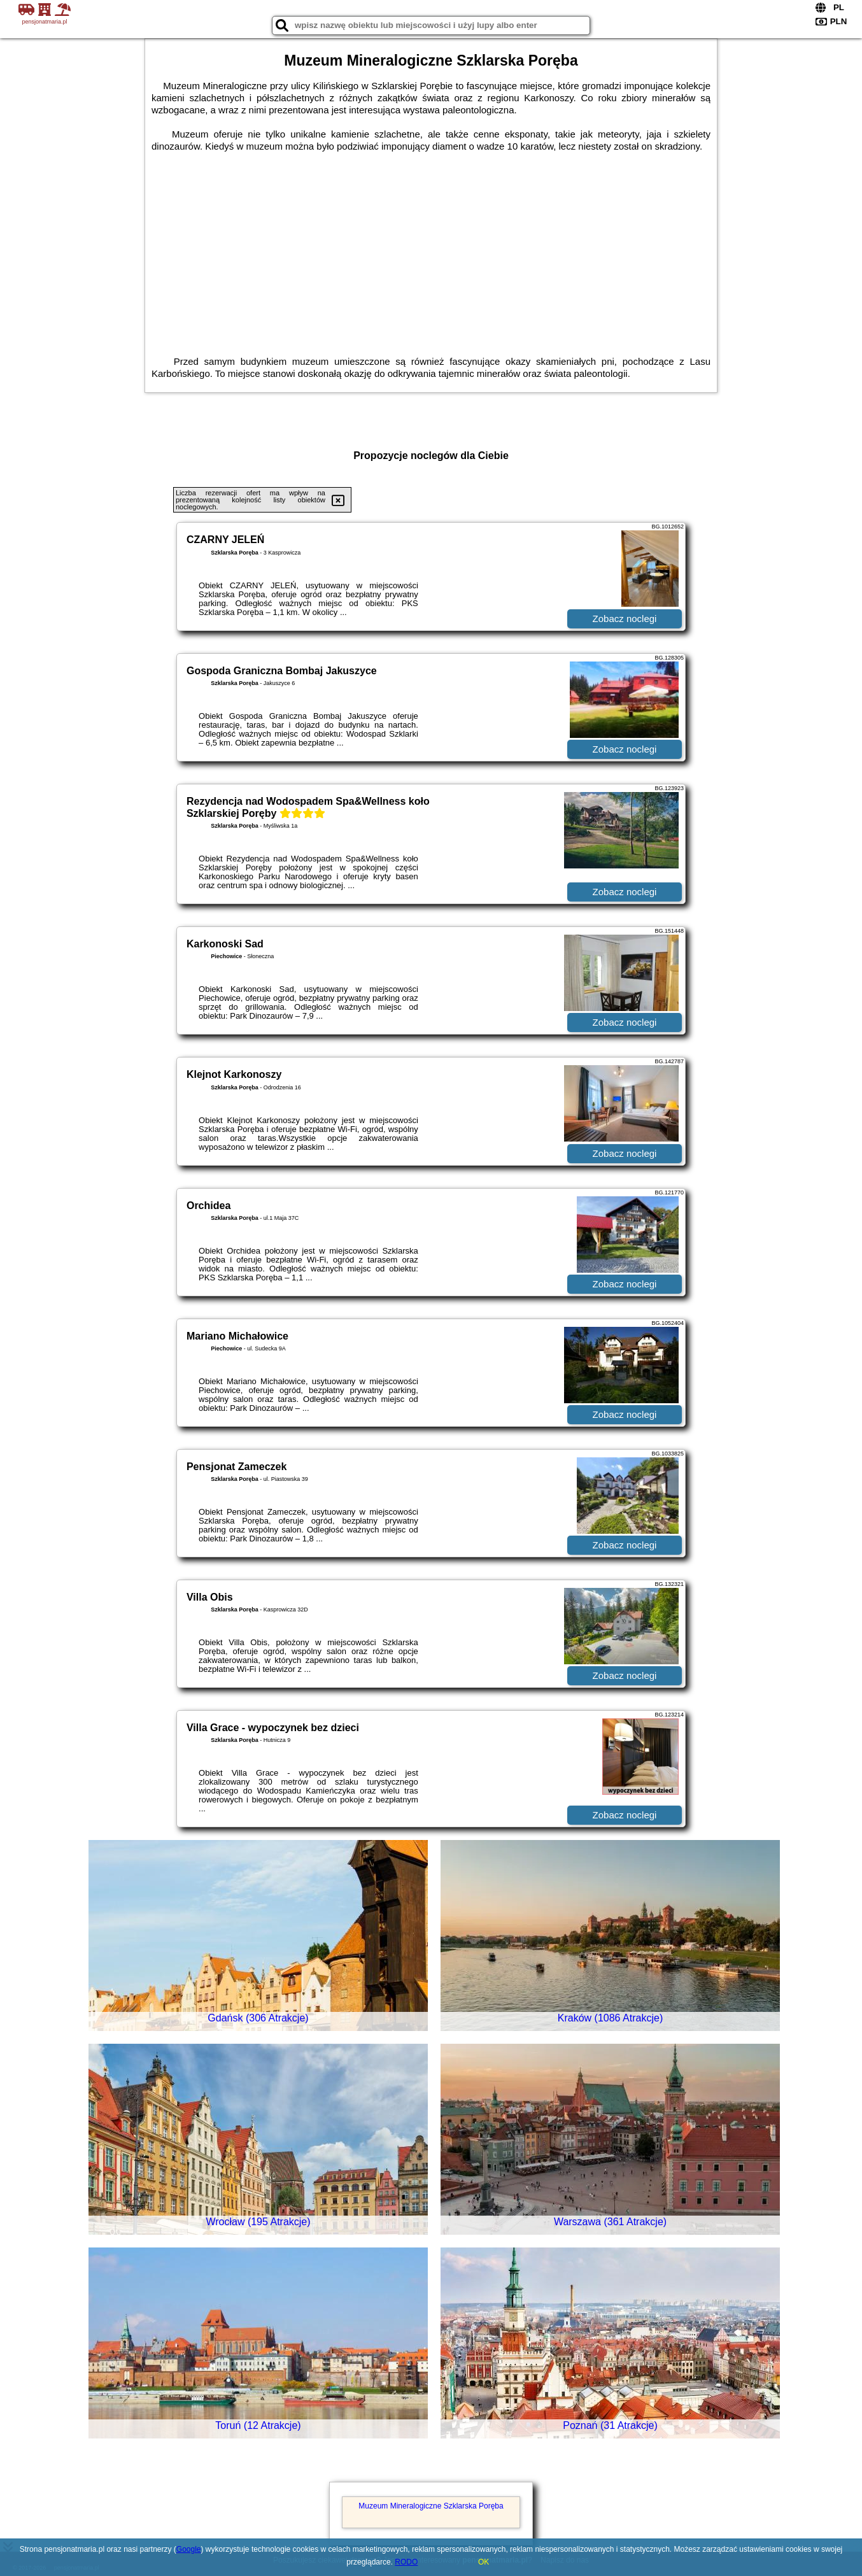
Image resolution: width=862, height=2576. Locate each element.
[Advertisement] (431, 248)
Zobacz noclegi (625, 618)
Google (188, 2549)
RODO (406, 2562)
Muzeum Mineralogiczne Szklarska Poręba (430, 2506)
